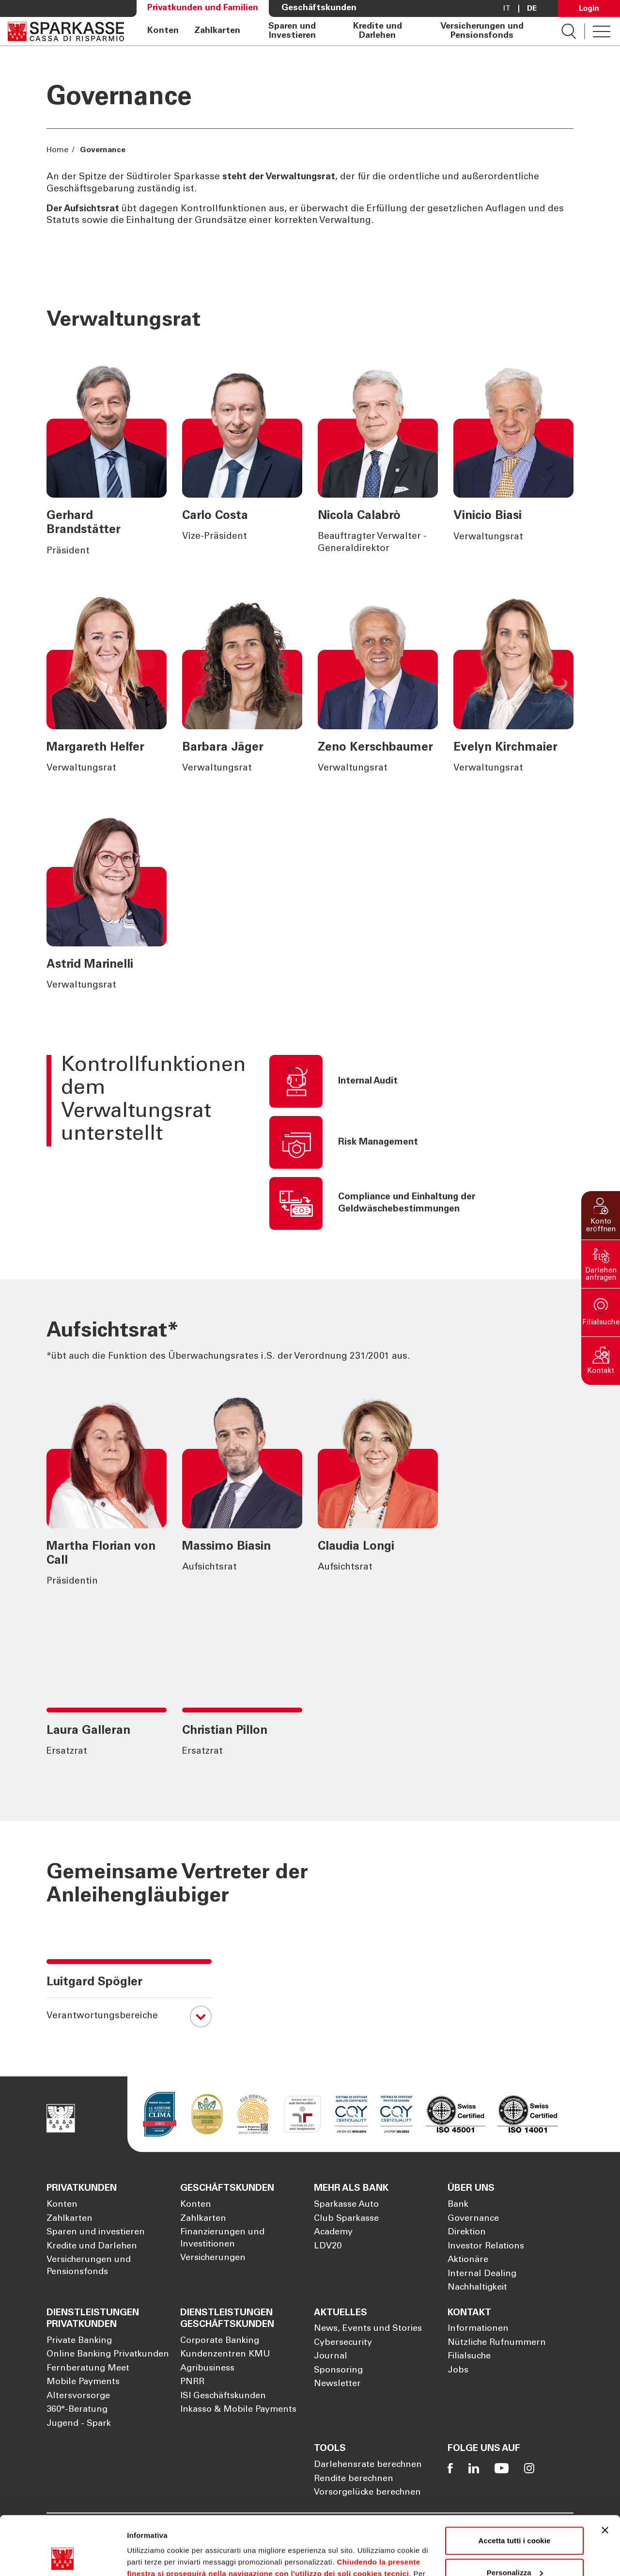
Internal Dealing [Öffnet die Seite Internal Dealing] (482, 2274)
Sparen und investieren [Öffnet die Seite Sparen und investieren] (95, 2232)
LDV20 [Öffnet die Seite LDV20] (327, 2246)
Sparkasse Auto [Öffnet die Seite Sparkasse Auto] (346, 2204)
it (507, 9)
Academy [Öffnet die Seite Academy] (333, 2232)
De (532, 9)
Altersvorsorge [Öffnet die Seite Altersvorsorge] (78, 2396)
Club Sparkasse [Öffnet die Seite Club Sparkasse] (346, 2219)
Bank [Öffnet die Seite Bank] (458, 2204)
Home (58, 150)
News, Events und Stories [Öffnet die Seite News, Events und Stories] (368, 2329)
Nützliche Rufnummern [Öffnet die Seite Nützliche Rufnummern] (497, 2343)
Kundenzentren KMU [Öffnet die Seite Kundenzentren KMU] (225, 2354)
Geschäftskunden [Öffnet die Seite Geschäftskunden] (318, 8)
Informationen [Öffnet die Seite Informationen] (478, 2329)
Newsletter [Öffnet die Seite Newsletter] (337, 2384)
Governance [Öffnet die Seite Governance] (473, 2219)
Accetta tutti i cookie (515, 2486)
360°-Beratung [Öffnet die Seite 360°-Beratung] (77, 2409)
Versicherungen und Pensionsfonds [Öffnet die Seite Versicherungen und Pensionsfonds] (482, 31)
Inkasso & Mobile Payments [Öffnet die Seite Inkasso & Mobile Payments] (238, 2409)
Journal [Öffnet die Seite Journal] (330, 2356)
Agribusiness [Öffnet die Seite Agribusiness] (207, 2368)
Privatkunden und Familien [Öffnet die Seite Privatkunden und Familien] (202, 8)
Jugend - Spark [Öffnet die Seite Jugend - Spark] (78, 2423)
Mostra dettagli (153, 2557)
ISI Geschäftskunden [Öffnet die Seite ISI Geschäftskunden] (223, 2396)
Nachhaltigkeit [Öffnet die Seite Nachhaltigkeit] (477, 2287)
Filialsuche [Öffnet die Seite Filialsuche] (469, 2356)
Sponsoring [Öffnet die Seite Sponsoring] (338, 2370)
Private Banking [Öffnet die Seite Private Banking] (79, 2341)
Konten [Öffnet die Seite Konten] (163, 31)
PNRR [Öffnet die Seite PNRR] (192, 2382)
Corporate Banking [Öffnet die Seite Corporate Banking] (219, 2341)
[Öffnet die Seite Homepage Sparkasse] (66, 31)
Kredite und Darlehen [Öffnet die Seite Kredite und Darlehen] (377, 31)
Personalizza (515, 2517)
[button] (600, 1215)
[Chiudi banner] (605, 2475)
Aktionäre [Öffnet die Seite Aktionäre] (468, 2260)
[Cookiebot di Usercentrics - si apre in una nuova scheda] (62, 2557)
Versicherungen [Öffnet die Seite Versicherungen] (213, 2258)
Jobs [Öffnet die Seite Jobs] (458, 2370)
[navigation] (343, 31)
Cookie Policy (397, 2530)
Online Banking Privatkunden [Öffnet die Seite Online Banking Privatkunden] (107, 2354)
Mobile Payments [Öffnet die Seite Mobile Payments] (83, 2382)
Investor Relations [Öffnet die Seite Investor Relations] (486, 2246)
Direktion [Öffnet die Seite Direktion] (467, 2232)
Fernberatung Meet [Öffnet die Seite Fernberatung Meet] (87, 2368)
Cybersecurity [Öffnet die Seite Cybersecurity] (343, 2343)
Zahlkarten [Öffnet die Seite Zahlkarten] (217, 31)
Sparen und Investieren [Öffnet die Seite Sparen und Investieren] (292, 31)
